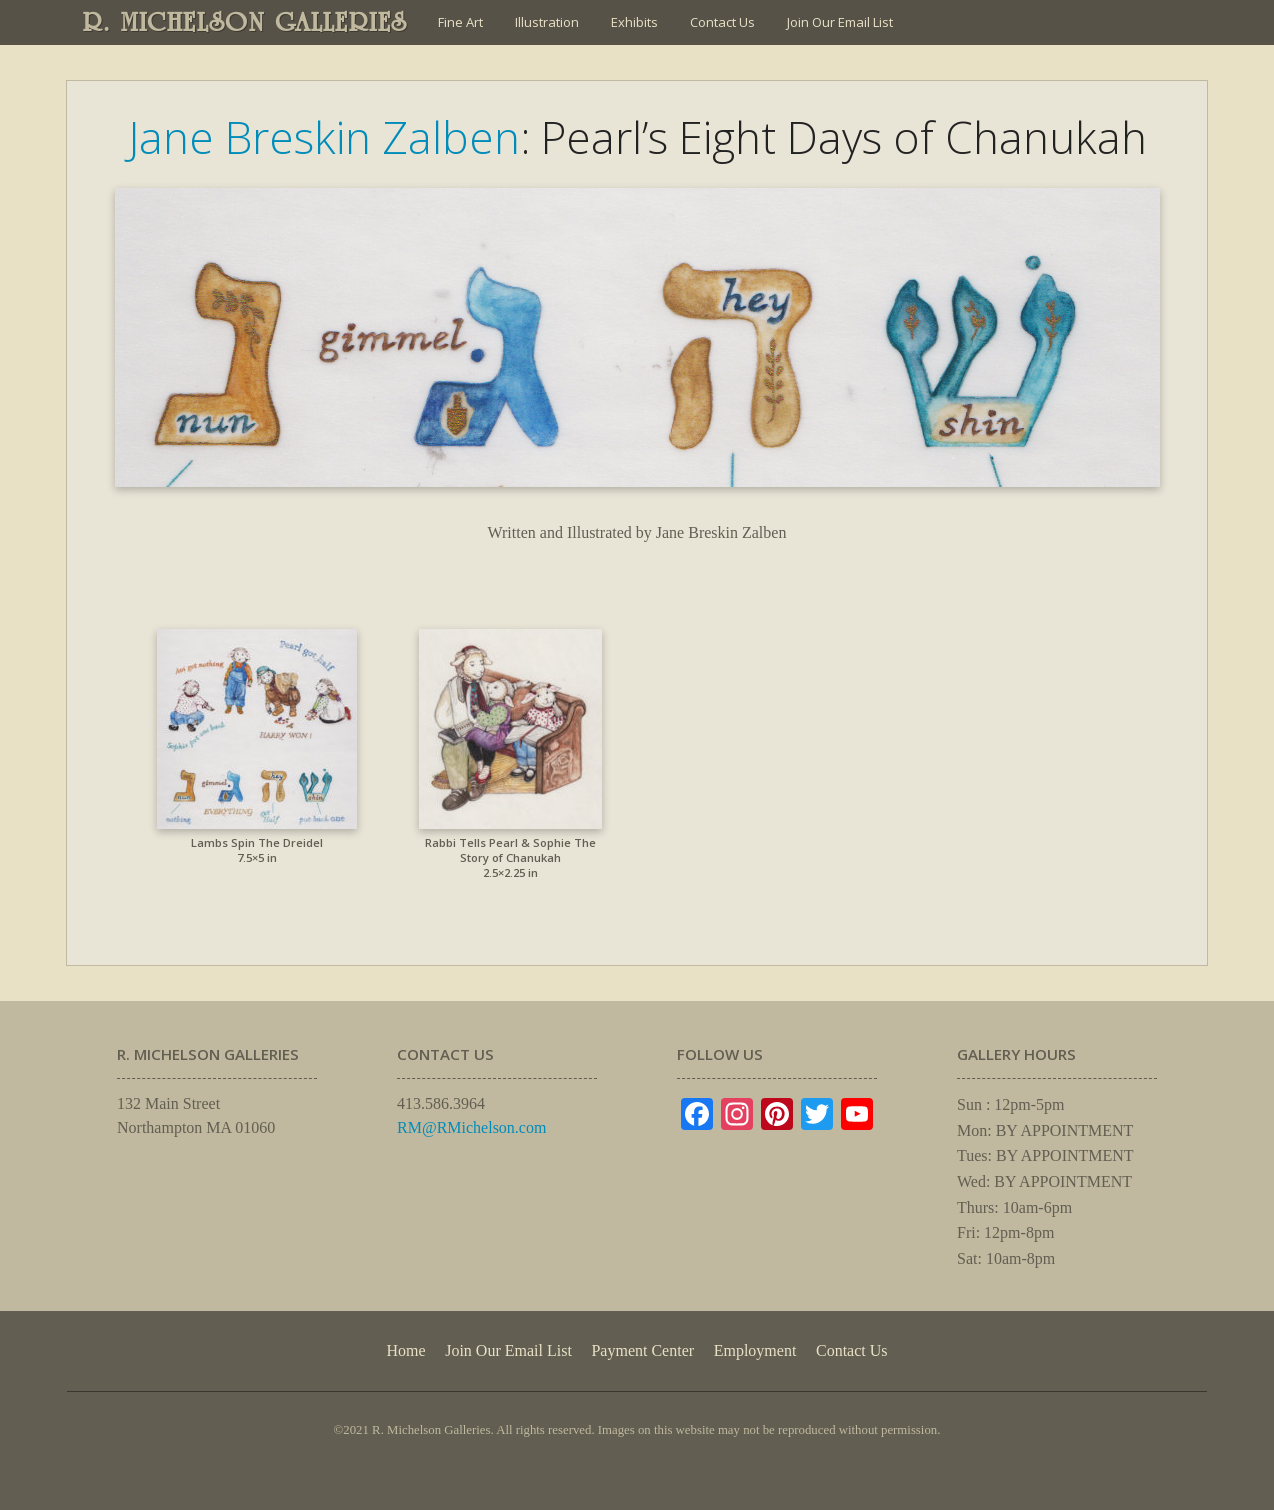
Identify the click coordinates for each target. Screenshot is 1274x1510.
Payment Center (642, 1350)
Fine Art (460, 22)
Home (405, 1350)
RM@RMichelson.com (471, 1127)
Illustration (547, 22)
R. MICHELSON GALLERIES (245, 22)
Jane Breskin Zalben (324, 137)
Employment (755, 1350)
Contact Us (722, 22)
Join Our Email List (840, 22)
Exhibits (634, 22)
